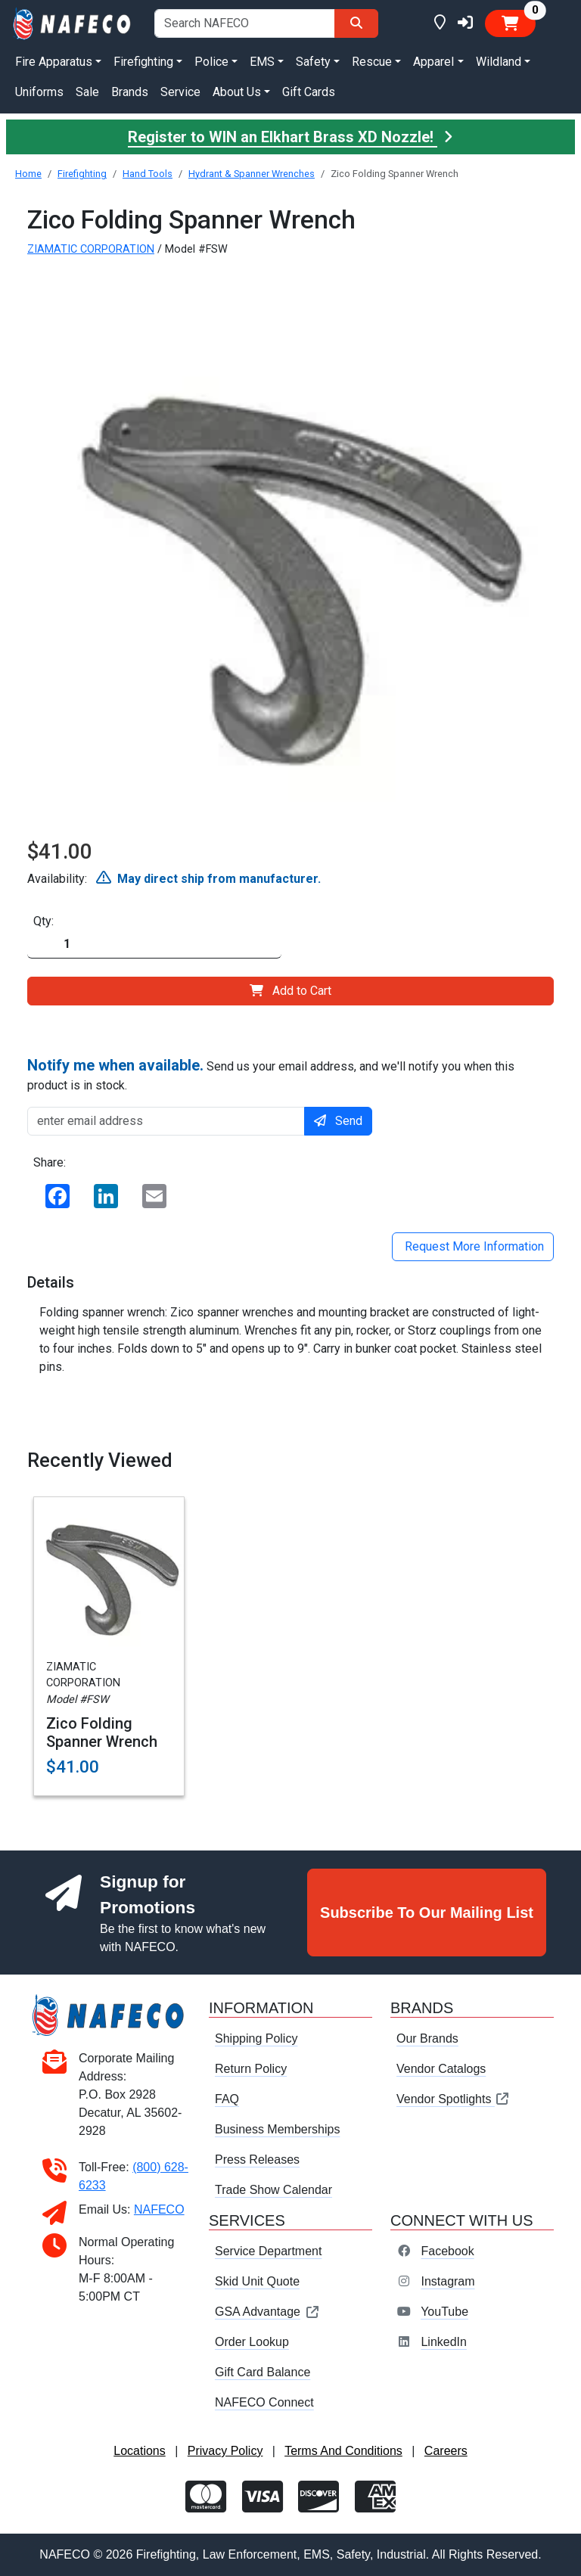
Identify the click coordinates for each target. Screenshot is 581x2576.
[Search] (356, 23)
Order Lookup (252, 2341)
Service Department (268, 2251)
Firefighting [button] (143, 61)
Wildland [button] (498, 61)
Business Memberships (277, 2129)
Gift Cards (308, 92)
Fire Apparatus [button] (53, 61)
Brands (129, 92)
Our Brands (427, 2038)
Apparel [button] (433, 61)
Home (28, 173)
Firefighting (82, 173)
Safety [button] (313, 61)
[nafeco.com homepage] (72, 22)
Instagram (447, 2281)
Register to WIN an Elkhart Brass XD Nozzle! (290, 137)
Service (180, 92)
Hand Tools (147, 173)
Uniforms (39, 92)
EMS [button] (262, 61)
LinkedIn (444, 2341)
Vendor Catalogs (441, 2068)
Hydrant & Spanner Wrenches (251, 173)
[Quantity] (154, 945)
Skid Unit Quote (257, 2281)
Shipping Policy (256, 2038)
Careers (446, 2450)
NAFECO (159, 2209)
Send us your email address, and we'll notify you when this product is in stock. (270, 1074)
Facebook (447, 2251)
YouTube (444, 2311)
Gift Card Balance (262, 2372)
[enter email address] (166, 1121)
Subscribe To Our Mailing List (426, 1912)
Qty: (43, 921)
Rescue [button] (372, 61)
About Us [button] (237, 92)
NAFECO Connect (264, 2402)
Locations (139, 2450)
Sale (87, 92)
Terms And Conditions (343, 2450)
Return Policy (251, 2068)
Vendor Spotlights (453, 2099)
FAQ (227, 2099)
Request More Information (473, 1246)
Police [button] (211, 61)
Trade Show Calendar (273, 2189)
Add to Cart (290, 990)
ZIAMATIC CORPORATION (90, 249)
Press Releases (257, 2159)
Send (338, 1121)
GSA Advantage (267, 2311)
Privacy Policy (225, 2450)
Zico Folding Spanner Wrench (101, 1732)
